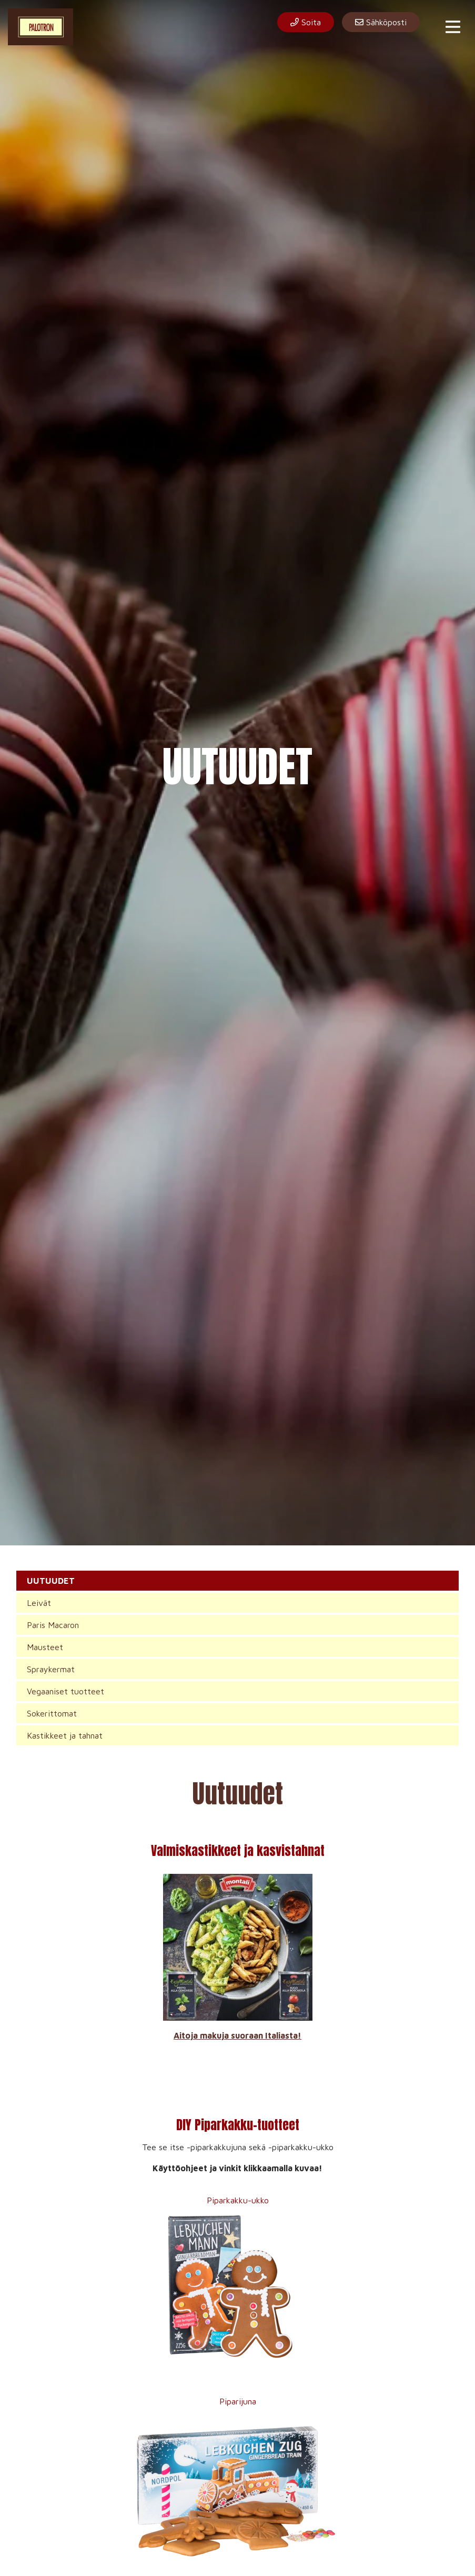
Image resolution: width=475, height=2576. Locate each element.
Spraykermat (51, 1669)
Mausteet (45, 1647)
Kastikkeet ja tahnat (65, 1735)
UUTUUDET (51, 1580)
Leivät (39, 1602)
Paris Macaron (53, 1625)
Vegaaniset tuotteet (65, 1691)
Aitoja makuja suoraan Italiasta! (237, 2035)
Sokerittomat (52, 1713)
